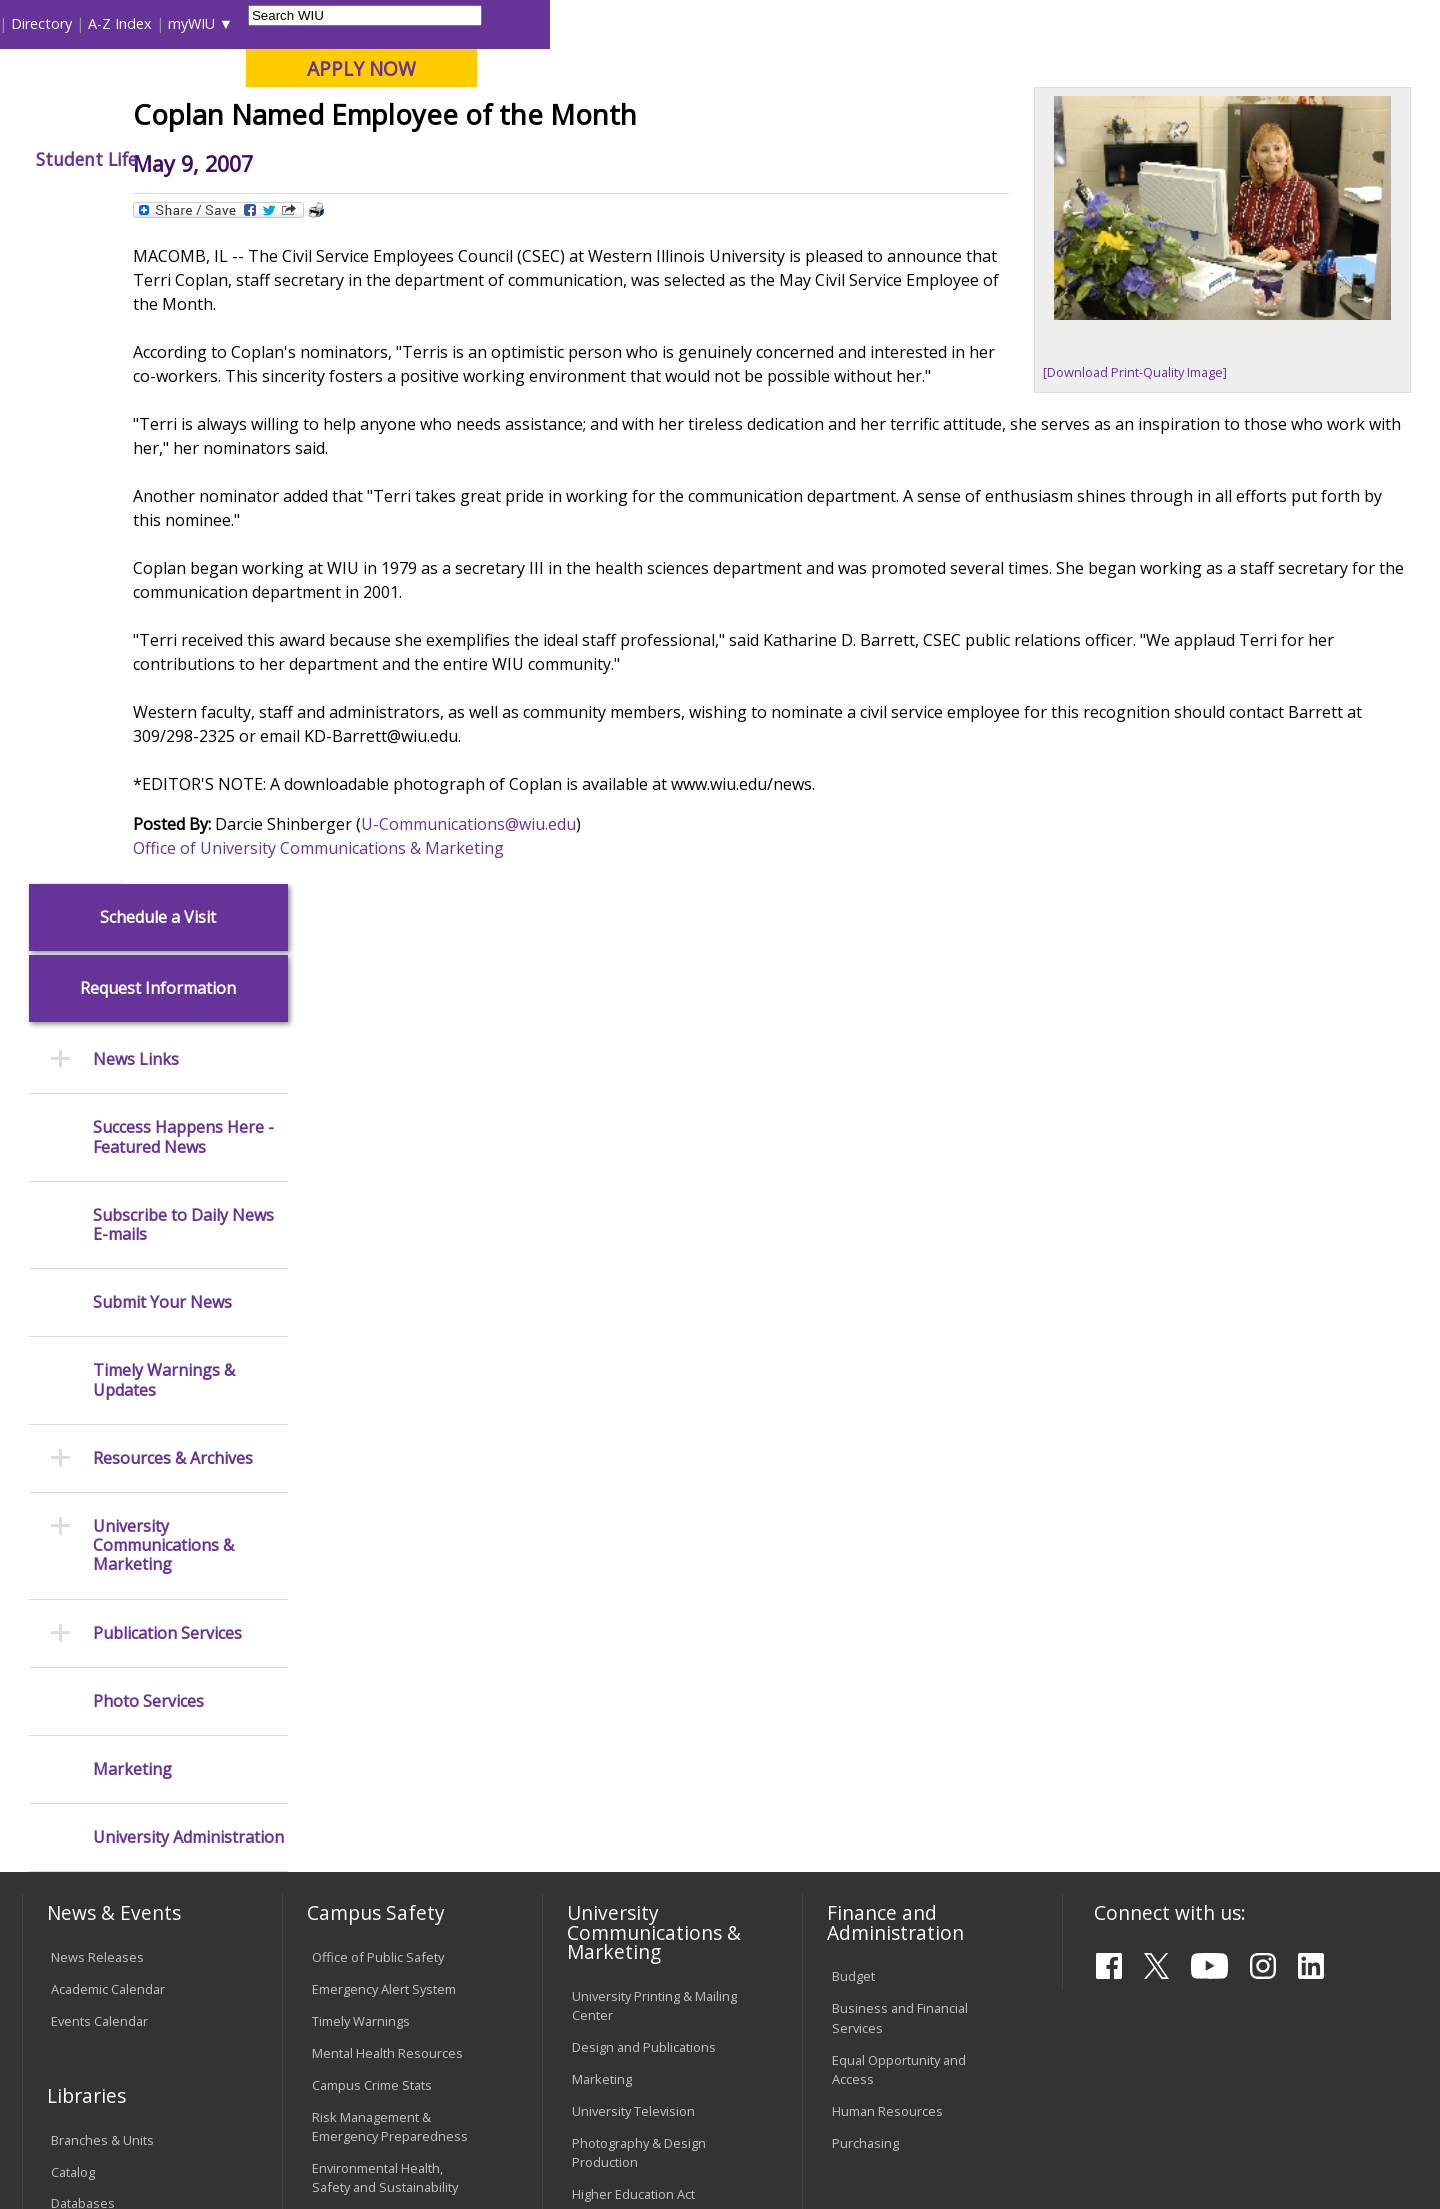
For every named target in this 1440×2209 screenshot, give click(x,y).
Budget (853, 1327)
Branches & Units (102, 1490)
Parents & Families (90, 23)
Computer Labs (357, 1676)
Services (76, 1586)
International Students (307, 23)
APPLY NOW (1251, 68)
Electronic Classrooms (378, 1708)
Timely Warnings (361, 1372)
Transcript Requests (111, 1724)
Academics (296, 159)
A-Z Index (1010, 23)
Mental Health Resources (387, 1404)
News (426, 204)
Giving (855, 159)
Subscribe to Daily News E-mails (183, 575)
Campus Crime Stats (372, 1436)
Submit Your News (162, 653)
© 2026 (77, 2142)
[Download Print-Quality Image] (1141, 516)
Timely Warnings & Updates (164, 731)
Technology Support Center (394, 1771)
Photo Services (148, 1051)
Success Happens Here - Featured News (183, 488)
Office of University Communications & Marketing (487, 1043)
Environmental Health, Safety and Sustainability (385, 1528)
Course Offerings (829, 23)
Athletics (746, 159)
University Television (633, 1461)
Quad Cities (485, 119)
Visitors (192, 23)
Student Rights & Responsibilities (622, 1889)
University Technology (377, 1803)
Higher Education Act (633, 1544)
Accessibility (100, 2054)
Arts (647, 159)
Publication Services (167, 983)
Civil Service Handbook (640, 1848)
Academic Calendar (108, 1340)
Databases (83, 1554)
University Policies (626, 1682)
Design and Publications (644, 1397)
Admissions (432, 159)
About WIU (162, 159)
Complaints (605, 1931)
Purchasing (865, 1493)
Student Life (976, 159)
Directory (931, 23)
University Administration (188, 1188)
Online (573, 119)
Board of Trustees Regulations (626, 1723)
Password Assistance (376, 1740)
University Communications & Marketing (163, 897)
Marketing (132, 1119)
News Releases (97, 1308)
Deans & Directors (886, 1695)
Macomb (389, 119)
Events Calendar (99, 1372)
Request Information (158, 339)
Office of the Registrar (104, 1670)
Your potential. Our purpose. (227, 119)
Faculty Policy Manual (634, 1765)
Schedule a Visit (158, 267)
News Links (136, 410)
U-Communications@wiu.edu (637, 1019)
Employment (218, 2054)
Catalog (73, 1522)
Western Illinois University (319, 86)
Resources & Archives (173, 808)
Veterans (451, 2054)
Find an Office (873, 1663)
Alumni (555, 159)
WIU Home (355, 204)
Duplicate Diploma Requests (105, 1765)
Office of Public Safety (378, 1308)
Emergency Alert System (384, 1340)
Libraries (730, 23)
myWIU (1081, 23)
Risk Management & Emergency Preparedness (390, 1477)
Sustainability (340, 2054)
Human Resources (887, 1461)
